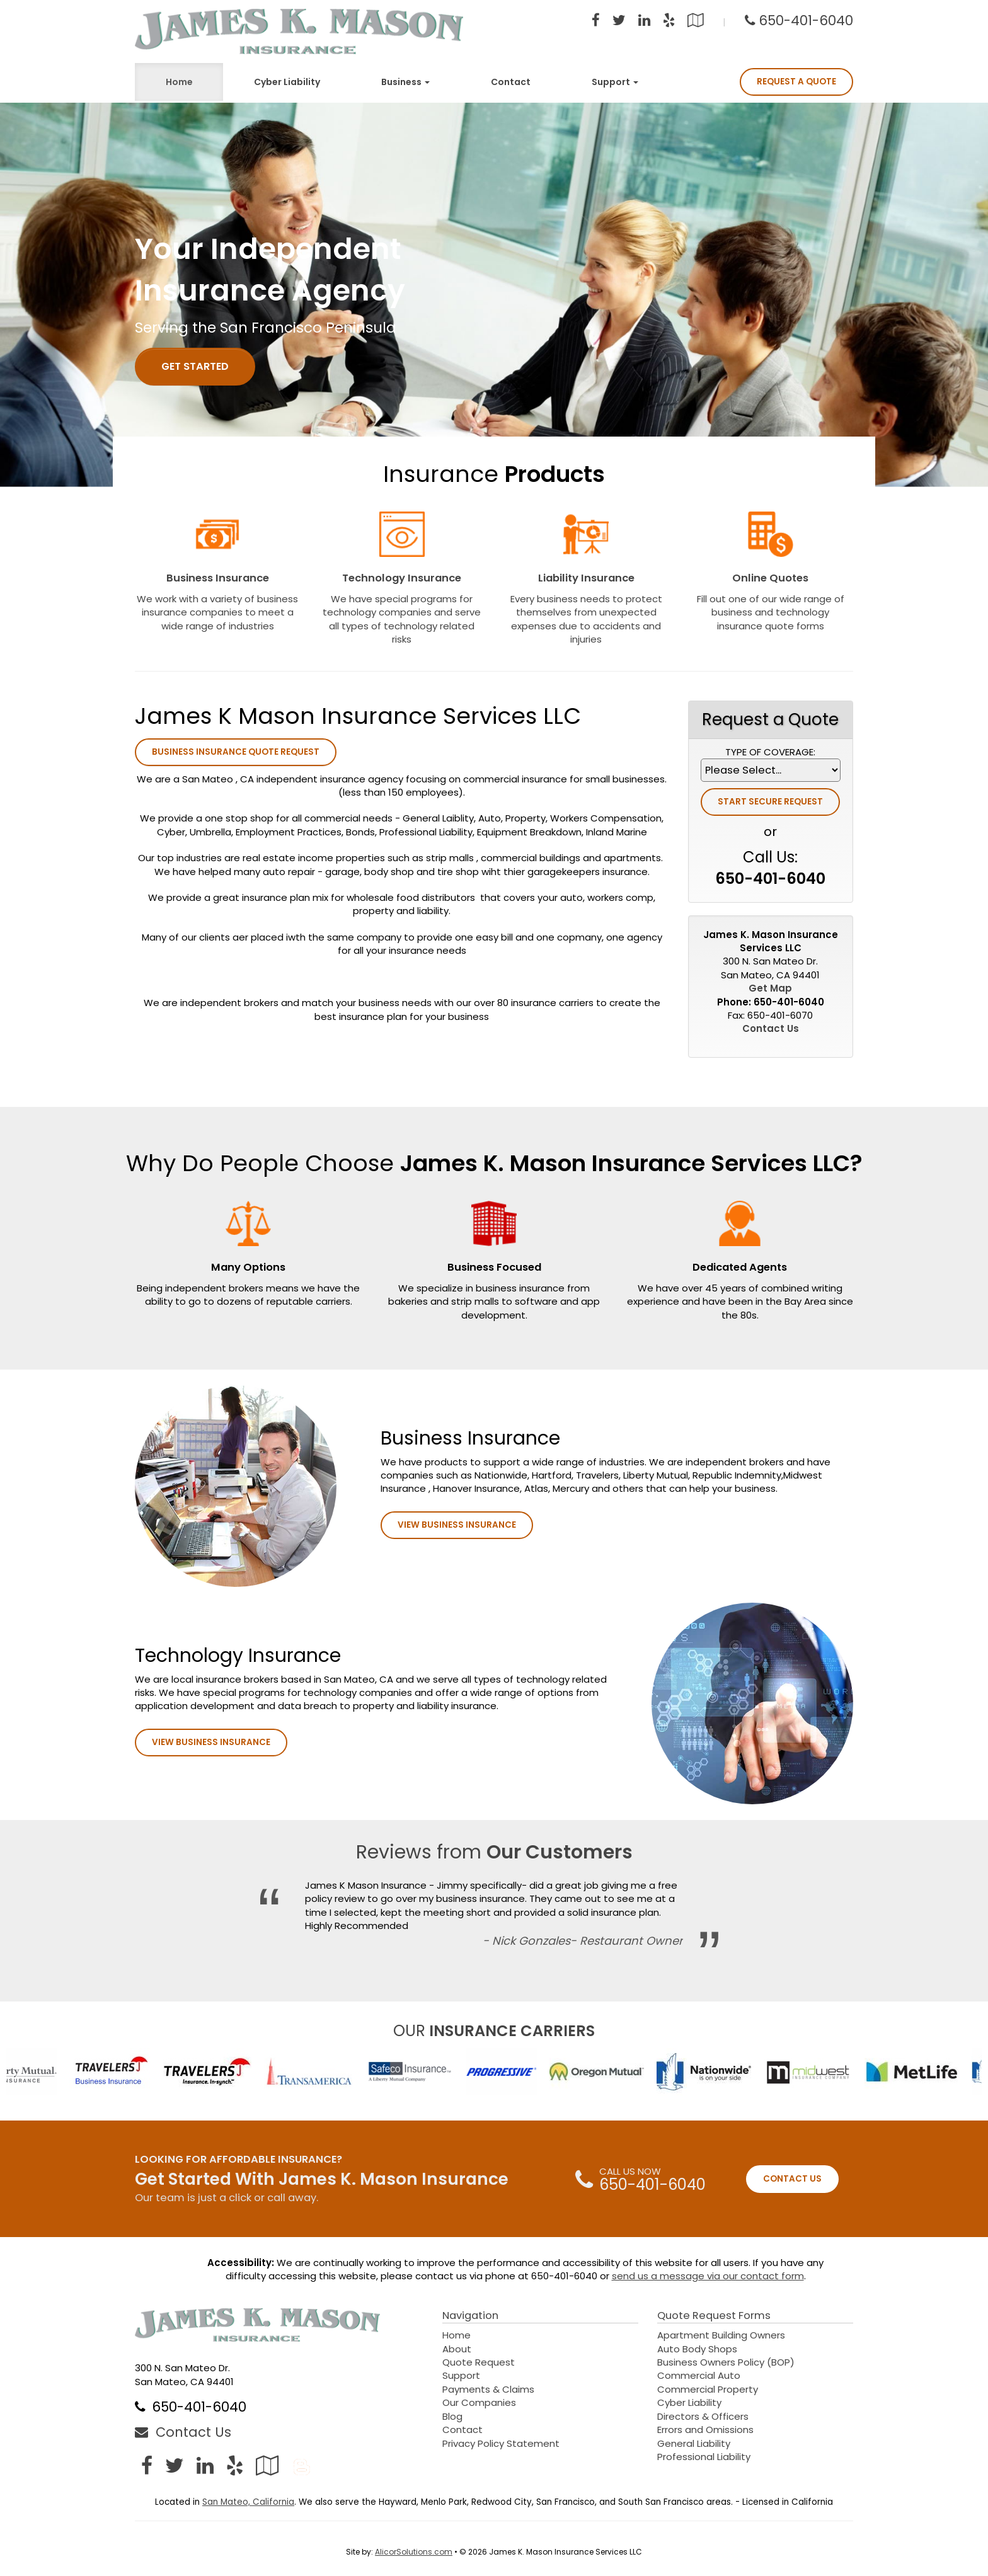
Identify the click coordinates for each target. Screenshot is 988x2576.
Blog (452, 2416)
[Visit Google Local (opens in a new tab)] (695, 21)
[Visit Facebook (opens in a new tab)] (595, 21)
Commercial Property (707, 2389)
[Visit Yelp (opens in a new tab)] (669, 21)
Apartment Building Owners (721, 2335)
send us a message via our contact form (708, 2275)
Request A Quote (796, 82)
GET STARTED (195, 366)
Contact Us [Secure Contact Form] (770, 1028)
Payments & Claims (488, 2389)
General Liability (693, 2443)
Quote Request (478, 2362)
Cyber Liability (287, 82)
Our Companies (479, 2402)
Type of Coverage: (770, 751)
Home (179, 82)
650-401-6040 (806, 20)
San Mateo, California (248, 2502)
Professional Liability (703, 2456)
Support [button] (615, 82)
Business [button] (405, 82)
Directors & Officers (703, 2416)
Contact (511, 82)
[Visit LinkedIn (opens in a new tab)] (644, 21)
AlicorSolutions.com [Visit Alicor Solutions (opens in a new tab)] (413, 2551)
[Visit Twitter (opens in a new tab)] (619, 21)
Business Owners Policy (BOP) (726, 2362)
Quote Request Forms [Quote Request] (714, 2315)
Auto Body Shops (697, 2349)
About (456, 2349)
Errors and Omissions (705, 2429)
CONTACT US (792, 2179)
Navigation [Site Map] (470, 2315)
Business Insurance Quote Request (235, 752)
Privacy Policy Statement (501, 2443)
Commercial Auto (698, 2375)
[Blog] (301, 2465)
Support (461, 2375)
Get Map (770, 988)
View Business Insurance (457, 1525)
